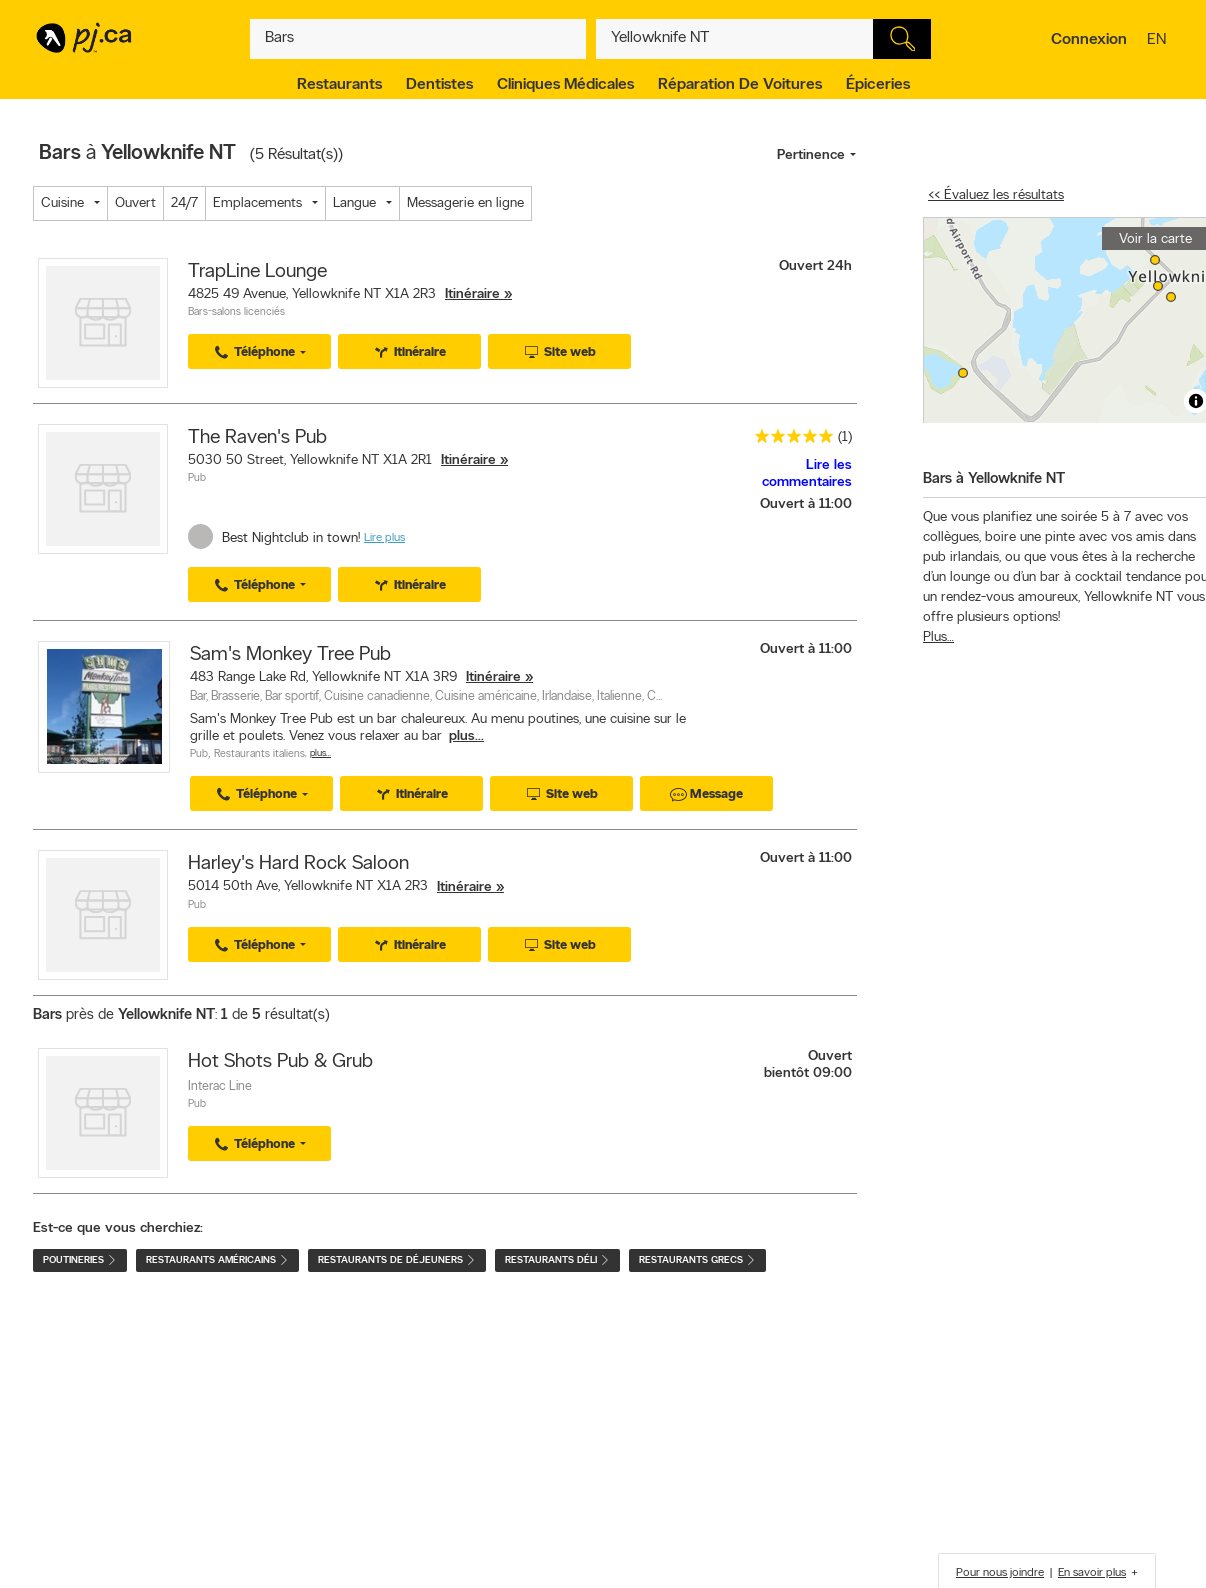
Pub (197, 478)
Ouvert (135, 203)
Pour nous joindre (1000, 1573)
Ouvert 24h (815, 266)
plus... (466, 736)
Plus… (320, 753)
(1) (845, 437)
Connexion (1089, 40)
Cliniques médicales (565, 85)
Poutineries (80, 1260)
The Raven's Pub (257, 438)
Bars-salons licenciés (236, 312)
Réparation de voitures (740, 85)
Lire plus (384, 538)
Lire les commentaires (807, 474)
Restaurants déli (557, 1260)
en (1159, 41)
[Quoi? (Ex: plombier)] (418, 39)
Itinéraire (472, 294)
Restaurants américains (217, 1260)
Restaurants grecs (697, 1260)
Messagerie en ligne (465, 203)
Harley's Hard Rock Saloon (298, 864)
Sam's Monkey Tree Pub (290, 655)
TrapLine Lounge (257, 272)
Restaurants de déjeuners (397, 1260)
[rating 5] (789, 440)
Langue (354, 203)
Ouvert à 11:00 (806, 504)
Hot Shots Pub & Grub (280, 1062)
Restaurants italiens (259, 754)
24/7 (184, 203)
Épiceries (878, 85)
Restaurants (339, 85)
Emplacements (257, 203)
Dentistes (439, 85)
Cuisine (62, 203)
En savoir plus (1092, 1573)
